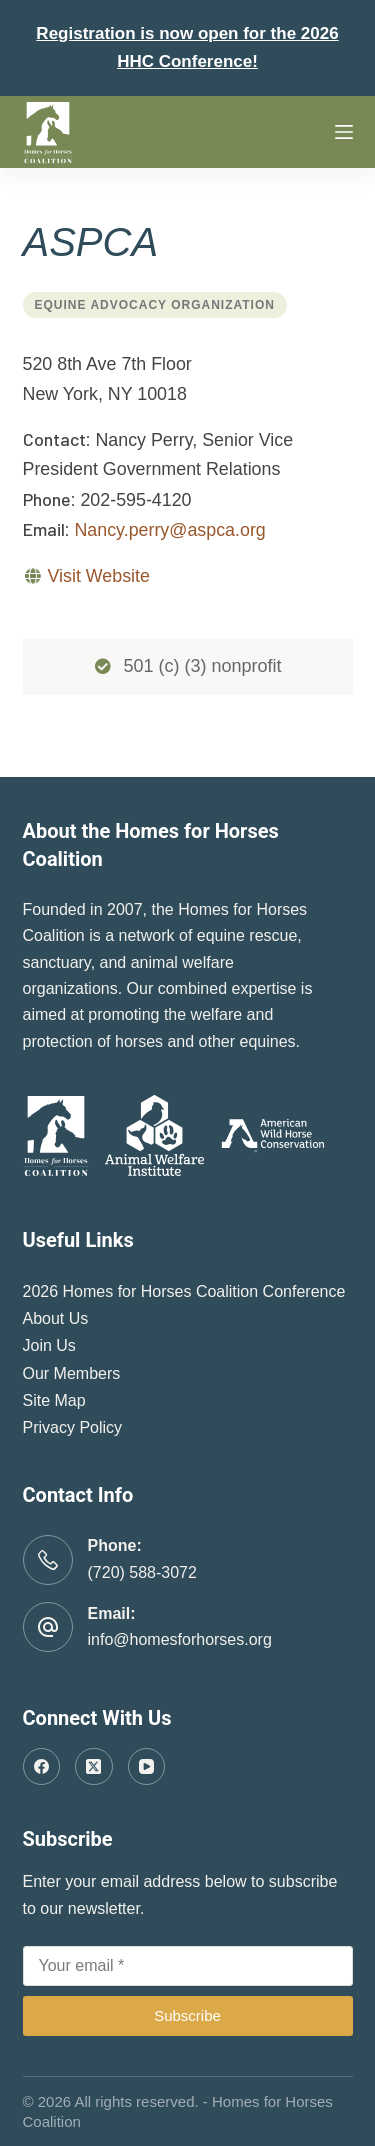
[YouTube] (147, 1767)
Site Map (54, 1400)
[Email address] (188, 1966)
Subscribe (187, 2015)
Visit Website (98, 576)
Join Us (49, 1345)
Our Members (72, 1373)
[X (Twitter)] (94, 1767)
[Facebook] (42, 1767)
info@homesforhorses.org (180, 1639)
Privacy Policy (73, 1427)
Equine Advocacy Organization (155, 305)
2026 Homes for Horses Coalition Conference (184, 1291)
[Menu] (344, 132)
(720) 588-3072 (142, 1572)
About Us (56, 1318)
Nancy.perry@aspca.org (169, 530)
